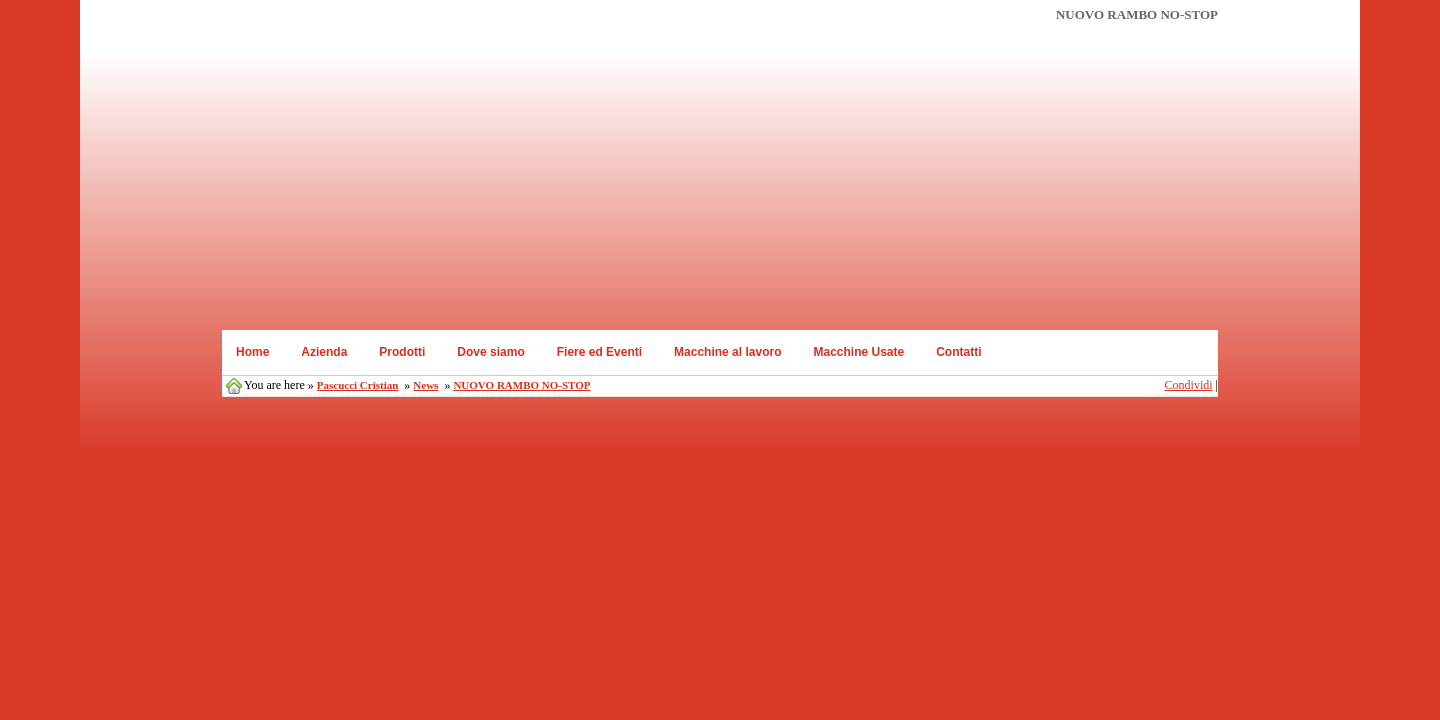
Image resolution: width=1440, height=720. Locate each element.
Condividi (1189, 385)
